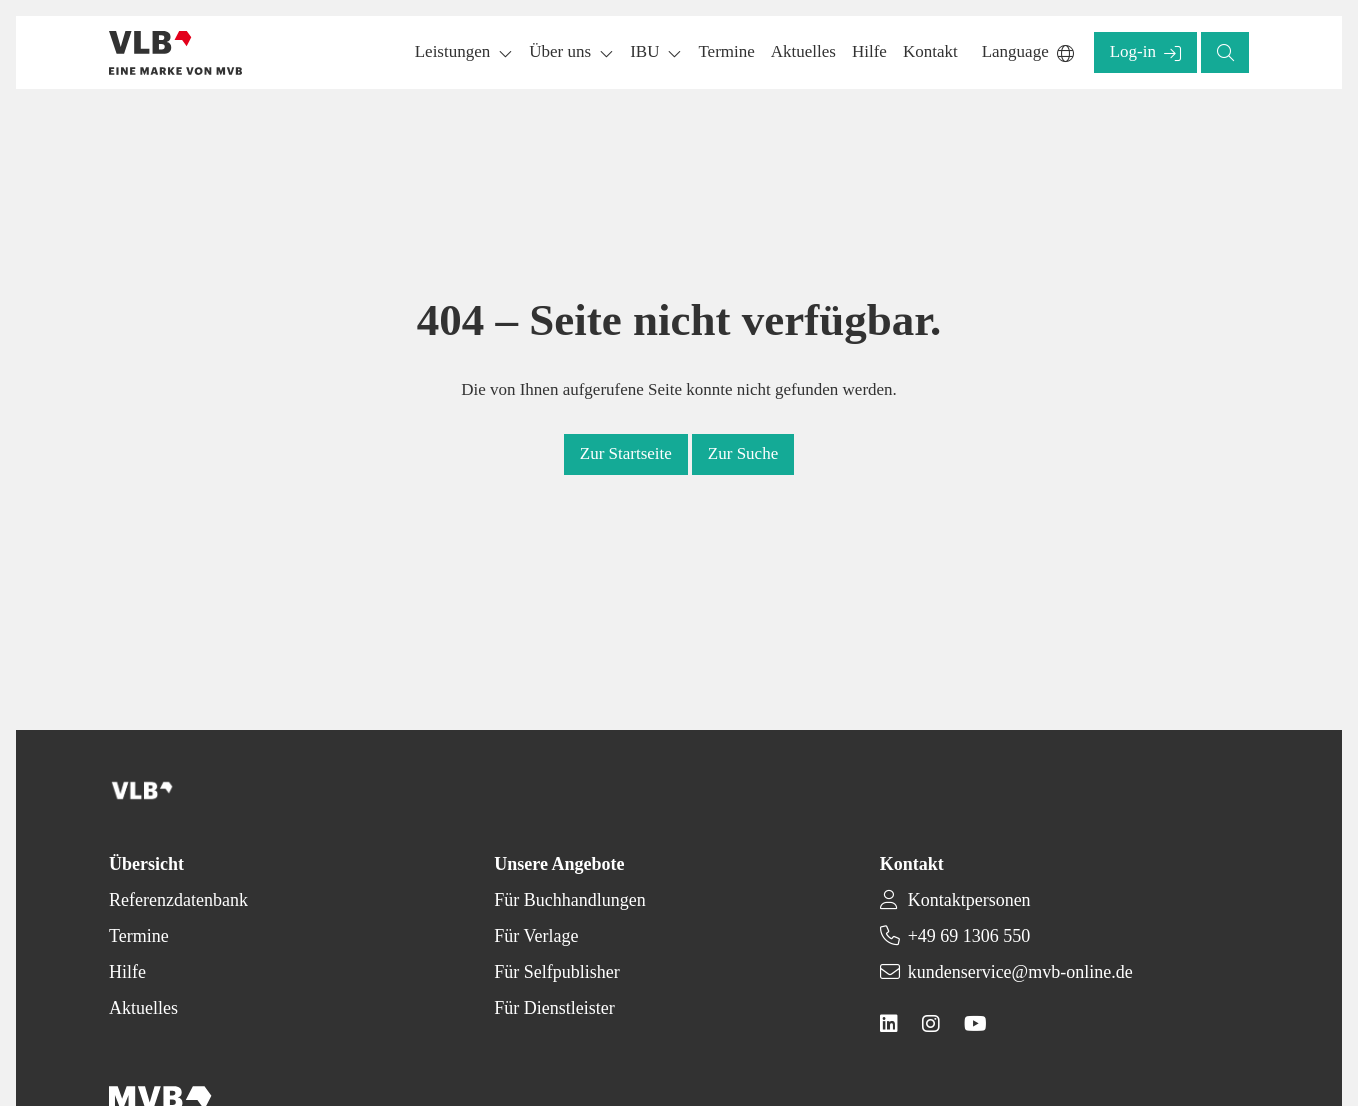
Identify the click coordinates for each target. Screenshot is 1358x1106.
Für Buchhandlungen (569, 900)
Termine (139, 936)
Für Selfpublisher (557, 972)
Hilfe (127, 972)
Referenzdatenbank (178, 900)
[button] (726, 52)
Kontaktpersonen (969, 900)
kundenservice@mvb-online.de (1020, 972)
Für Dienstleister (554, 1008)
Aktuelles (143, 1008)
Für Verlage (536, 936)
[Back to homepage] (175, 53)
